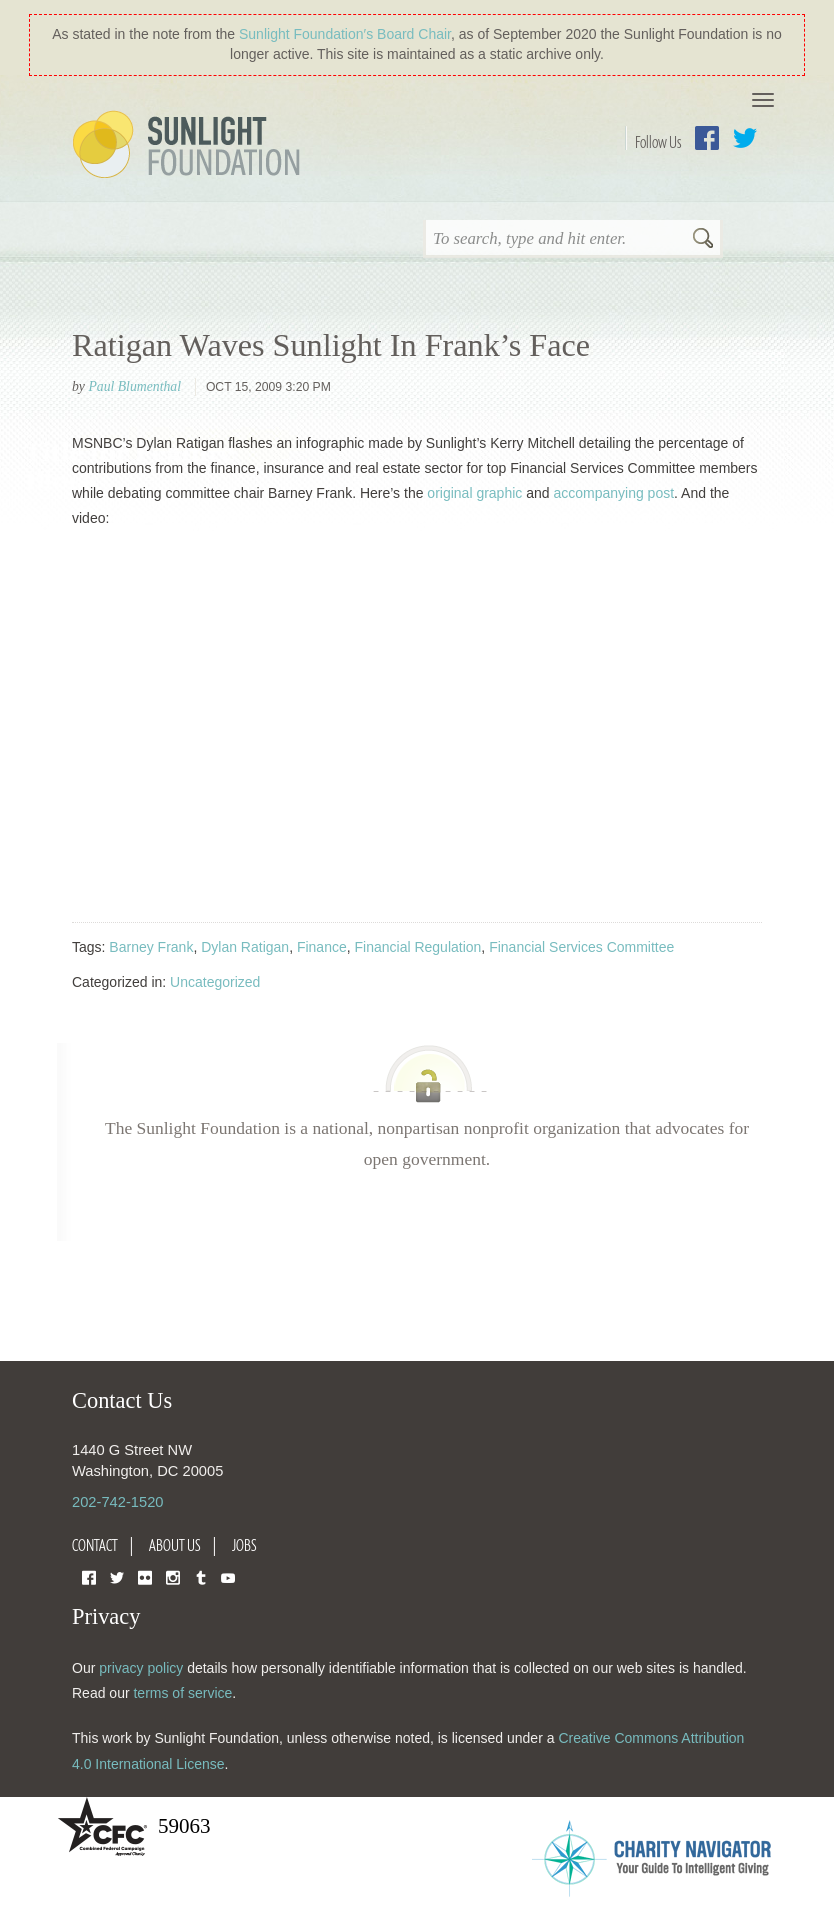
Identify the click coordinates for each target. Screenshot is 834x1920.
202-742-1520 (117, 1502)
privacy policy (141, 1668)
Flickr (145, 1576)
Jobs (244, 1545)
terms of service (182, 1693)
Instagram (173, 1576)
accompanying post (613, 493)
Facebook (707, 138)
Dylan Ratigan (245, 947)
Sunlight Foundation (190, 146)
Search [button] (703, 240)
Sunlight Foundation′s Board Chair (345, 34)
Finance (322, 947)
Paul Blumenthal (134, 386)
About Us (175, 1545)
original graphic (474, 493)
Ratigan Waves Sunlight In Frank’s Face (331, 345)
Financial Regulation (418, 947)
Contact (95, 1545)
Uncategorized (215, 982)
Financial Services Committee (581, 947)
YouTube (228, 1576)
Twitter (745, 138)
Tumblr (201, 1576)
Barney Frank (151, 947)
